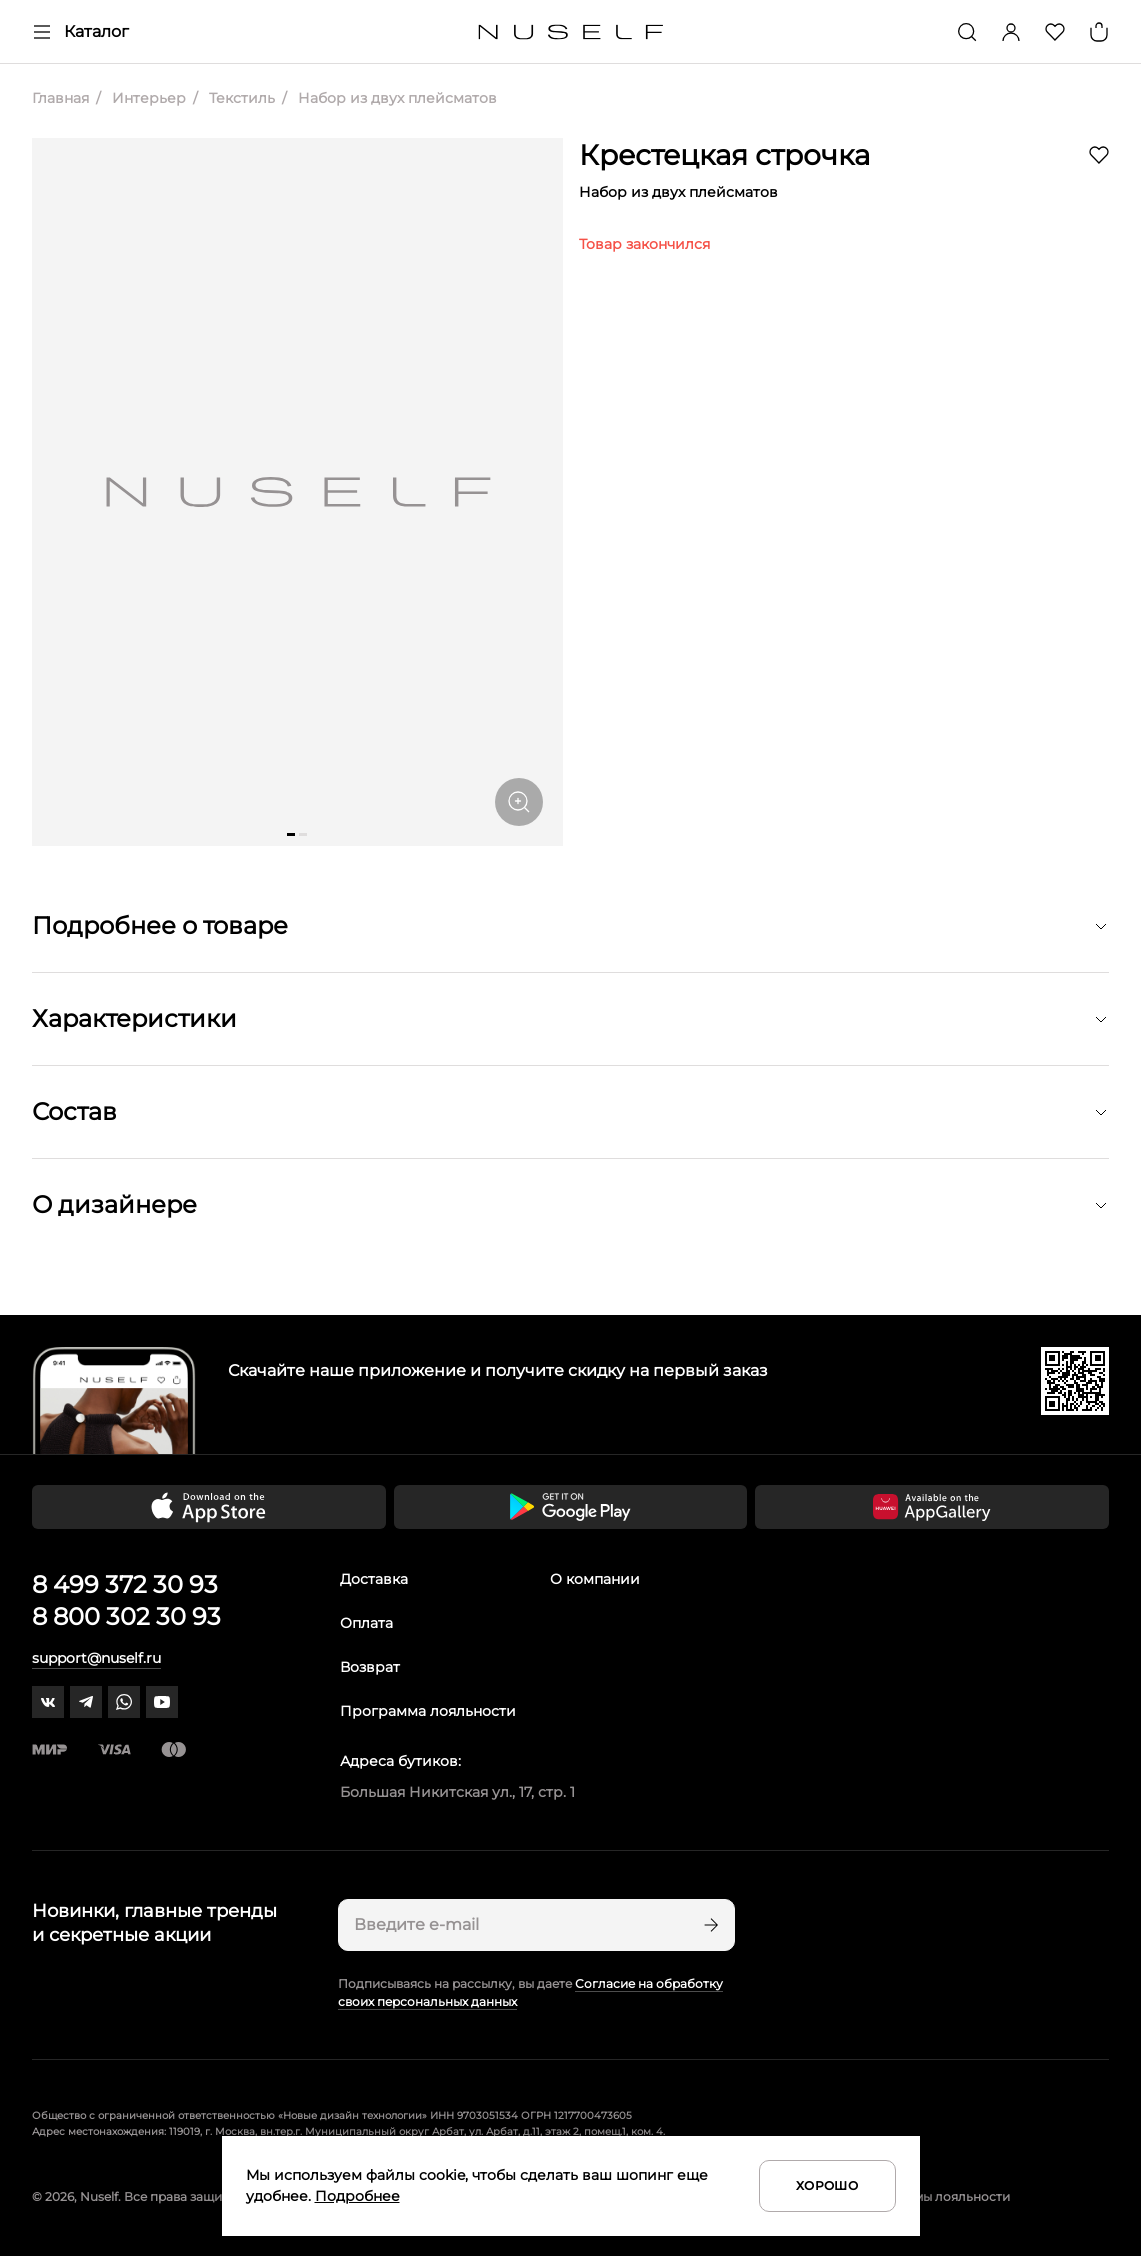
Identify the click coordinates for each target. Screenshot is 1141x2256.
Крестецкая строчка (724, 155)
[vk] (48, 1702)
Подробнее (357, 2196)
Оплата (366, 1623)
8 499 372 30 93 (125, 1584)
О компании (595, 1579)
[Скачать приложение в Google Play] (571, 1507)
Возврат (370, 1667)
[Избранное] (1055, 32)
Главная (60, 98)
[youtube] (162, 1702)
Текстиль (240, 98)
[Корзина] (1099, 32)
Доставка (374, 1579)
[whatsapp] (124, 1702)
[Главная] (570, 32)
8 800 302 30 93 (126, 1616)
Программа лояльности (428, 1711)
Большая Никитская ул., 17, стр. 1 (457, 1792)
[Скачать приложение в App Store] (209, 1507)
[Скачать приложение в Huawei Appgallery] (932, 1507)
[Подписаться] (709, 1925)
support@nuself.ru (96, 1658)
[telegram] (86, 1702)
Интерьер (147, 98)
